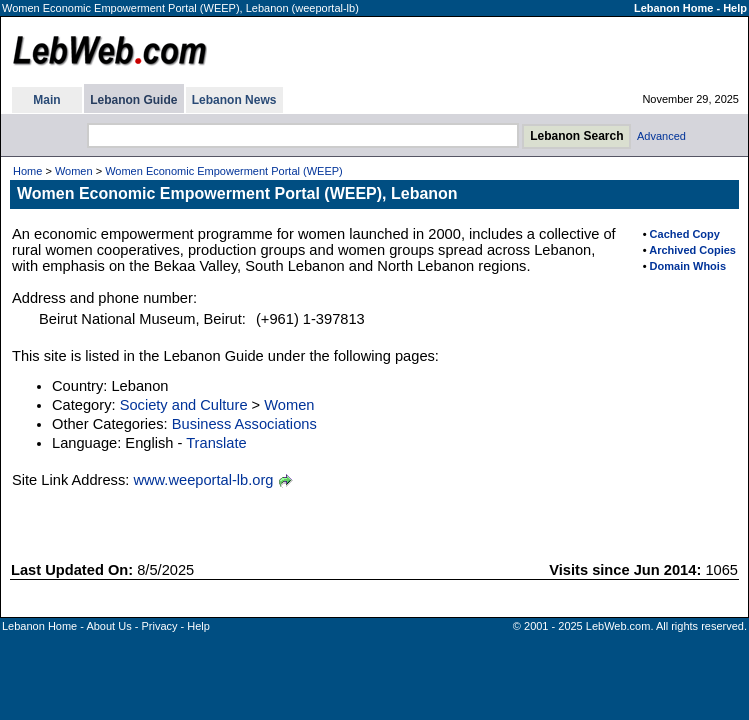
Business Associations (244, 424)
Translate (216, 443)
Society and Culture (184, 405)
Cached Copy (685, 234)
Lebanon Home (673, 8)
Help (735, 8)
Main (46, 100)
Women (74, 171)
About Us (108, 626)
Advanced (661, 136)
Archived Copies (692, 250)
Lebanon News (234, 100)
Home (27, 171)
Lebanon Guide (133, 100)
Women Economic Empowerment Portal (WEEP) (224, 171)
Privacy (159, 626)
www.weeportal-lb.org (203, 480)
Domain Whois (688, 266)
